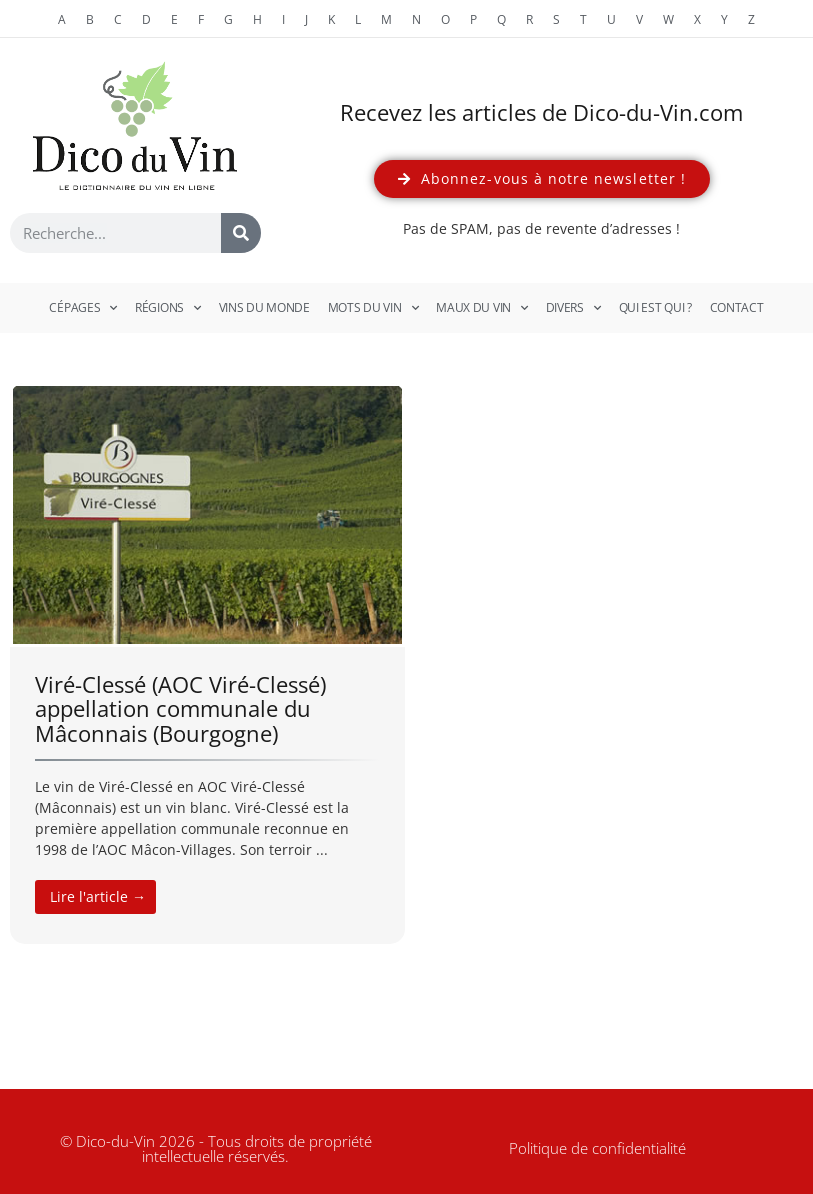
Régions (168, 308)
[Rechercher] (241, 233)
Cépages (83, 308)
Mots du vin (373, 308)
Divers (573, 308)
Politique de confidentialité (597, 1148)
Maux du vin (481, 308)
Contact (737, 307)
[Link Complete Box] (207, 663)
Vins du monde (264, 307)
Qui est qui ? (655, 307)
